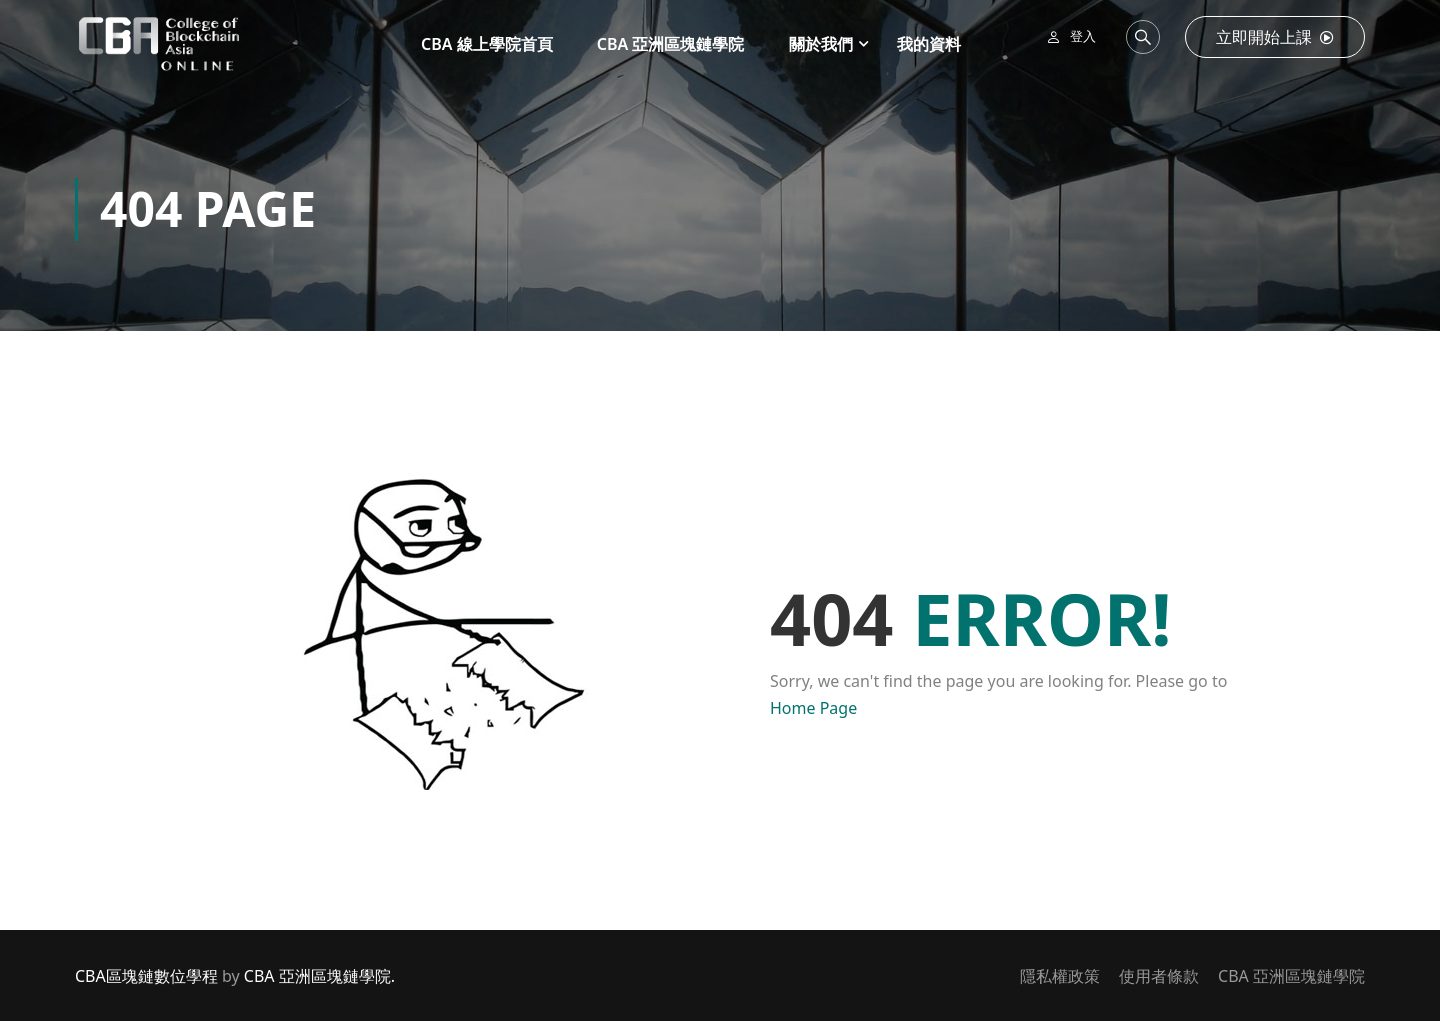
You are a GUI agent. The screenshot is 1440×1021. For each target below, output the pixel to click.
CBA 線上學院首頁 (487, 44)
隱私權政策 (1060, 976)
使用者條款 (1159, 976)
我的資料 (929, 44)
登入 (1083, 36)
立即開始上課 (1275, 37)
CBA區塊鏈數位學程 (146, 976)
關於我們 (821, 44)
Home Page (813, 708)
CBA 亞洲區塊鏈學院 (671, 44)
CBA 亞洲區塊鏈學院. (319, 976)
